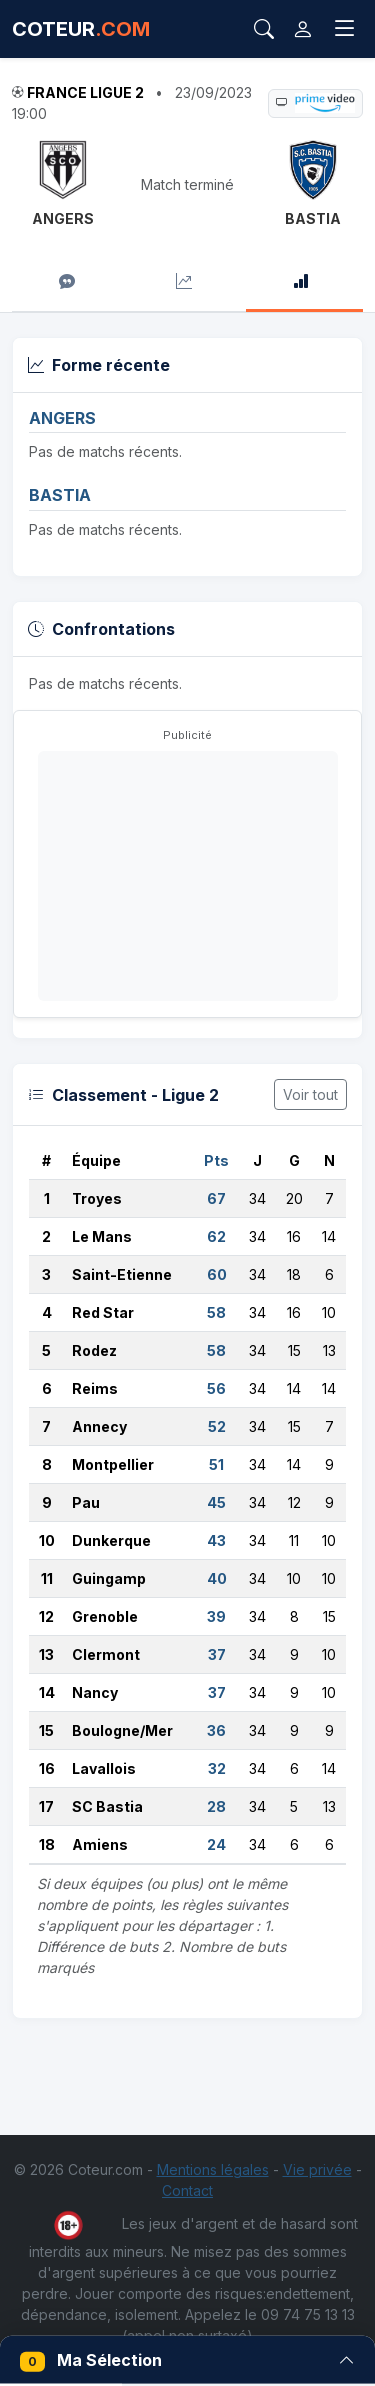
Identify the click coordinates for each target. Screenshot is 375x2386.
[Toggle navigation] (345, 29)
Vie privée (317, 2169)
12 (46, 1616)
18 (47, 1844)
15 (46, 1730)
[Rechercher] (264, 29)
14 (47, 1692)
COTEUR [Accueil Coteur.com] (81, 29)
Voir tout (310, 1094)
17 (46, 1806)
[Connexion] (303, 29)
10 (47, 1540)
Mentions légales (213, 2169)
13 (46, 1654)
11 (47, 1578)
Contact (187, 2190)
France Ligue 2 (85, 92)
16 (47, 1768)
